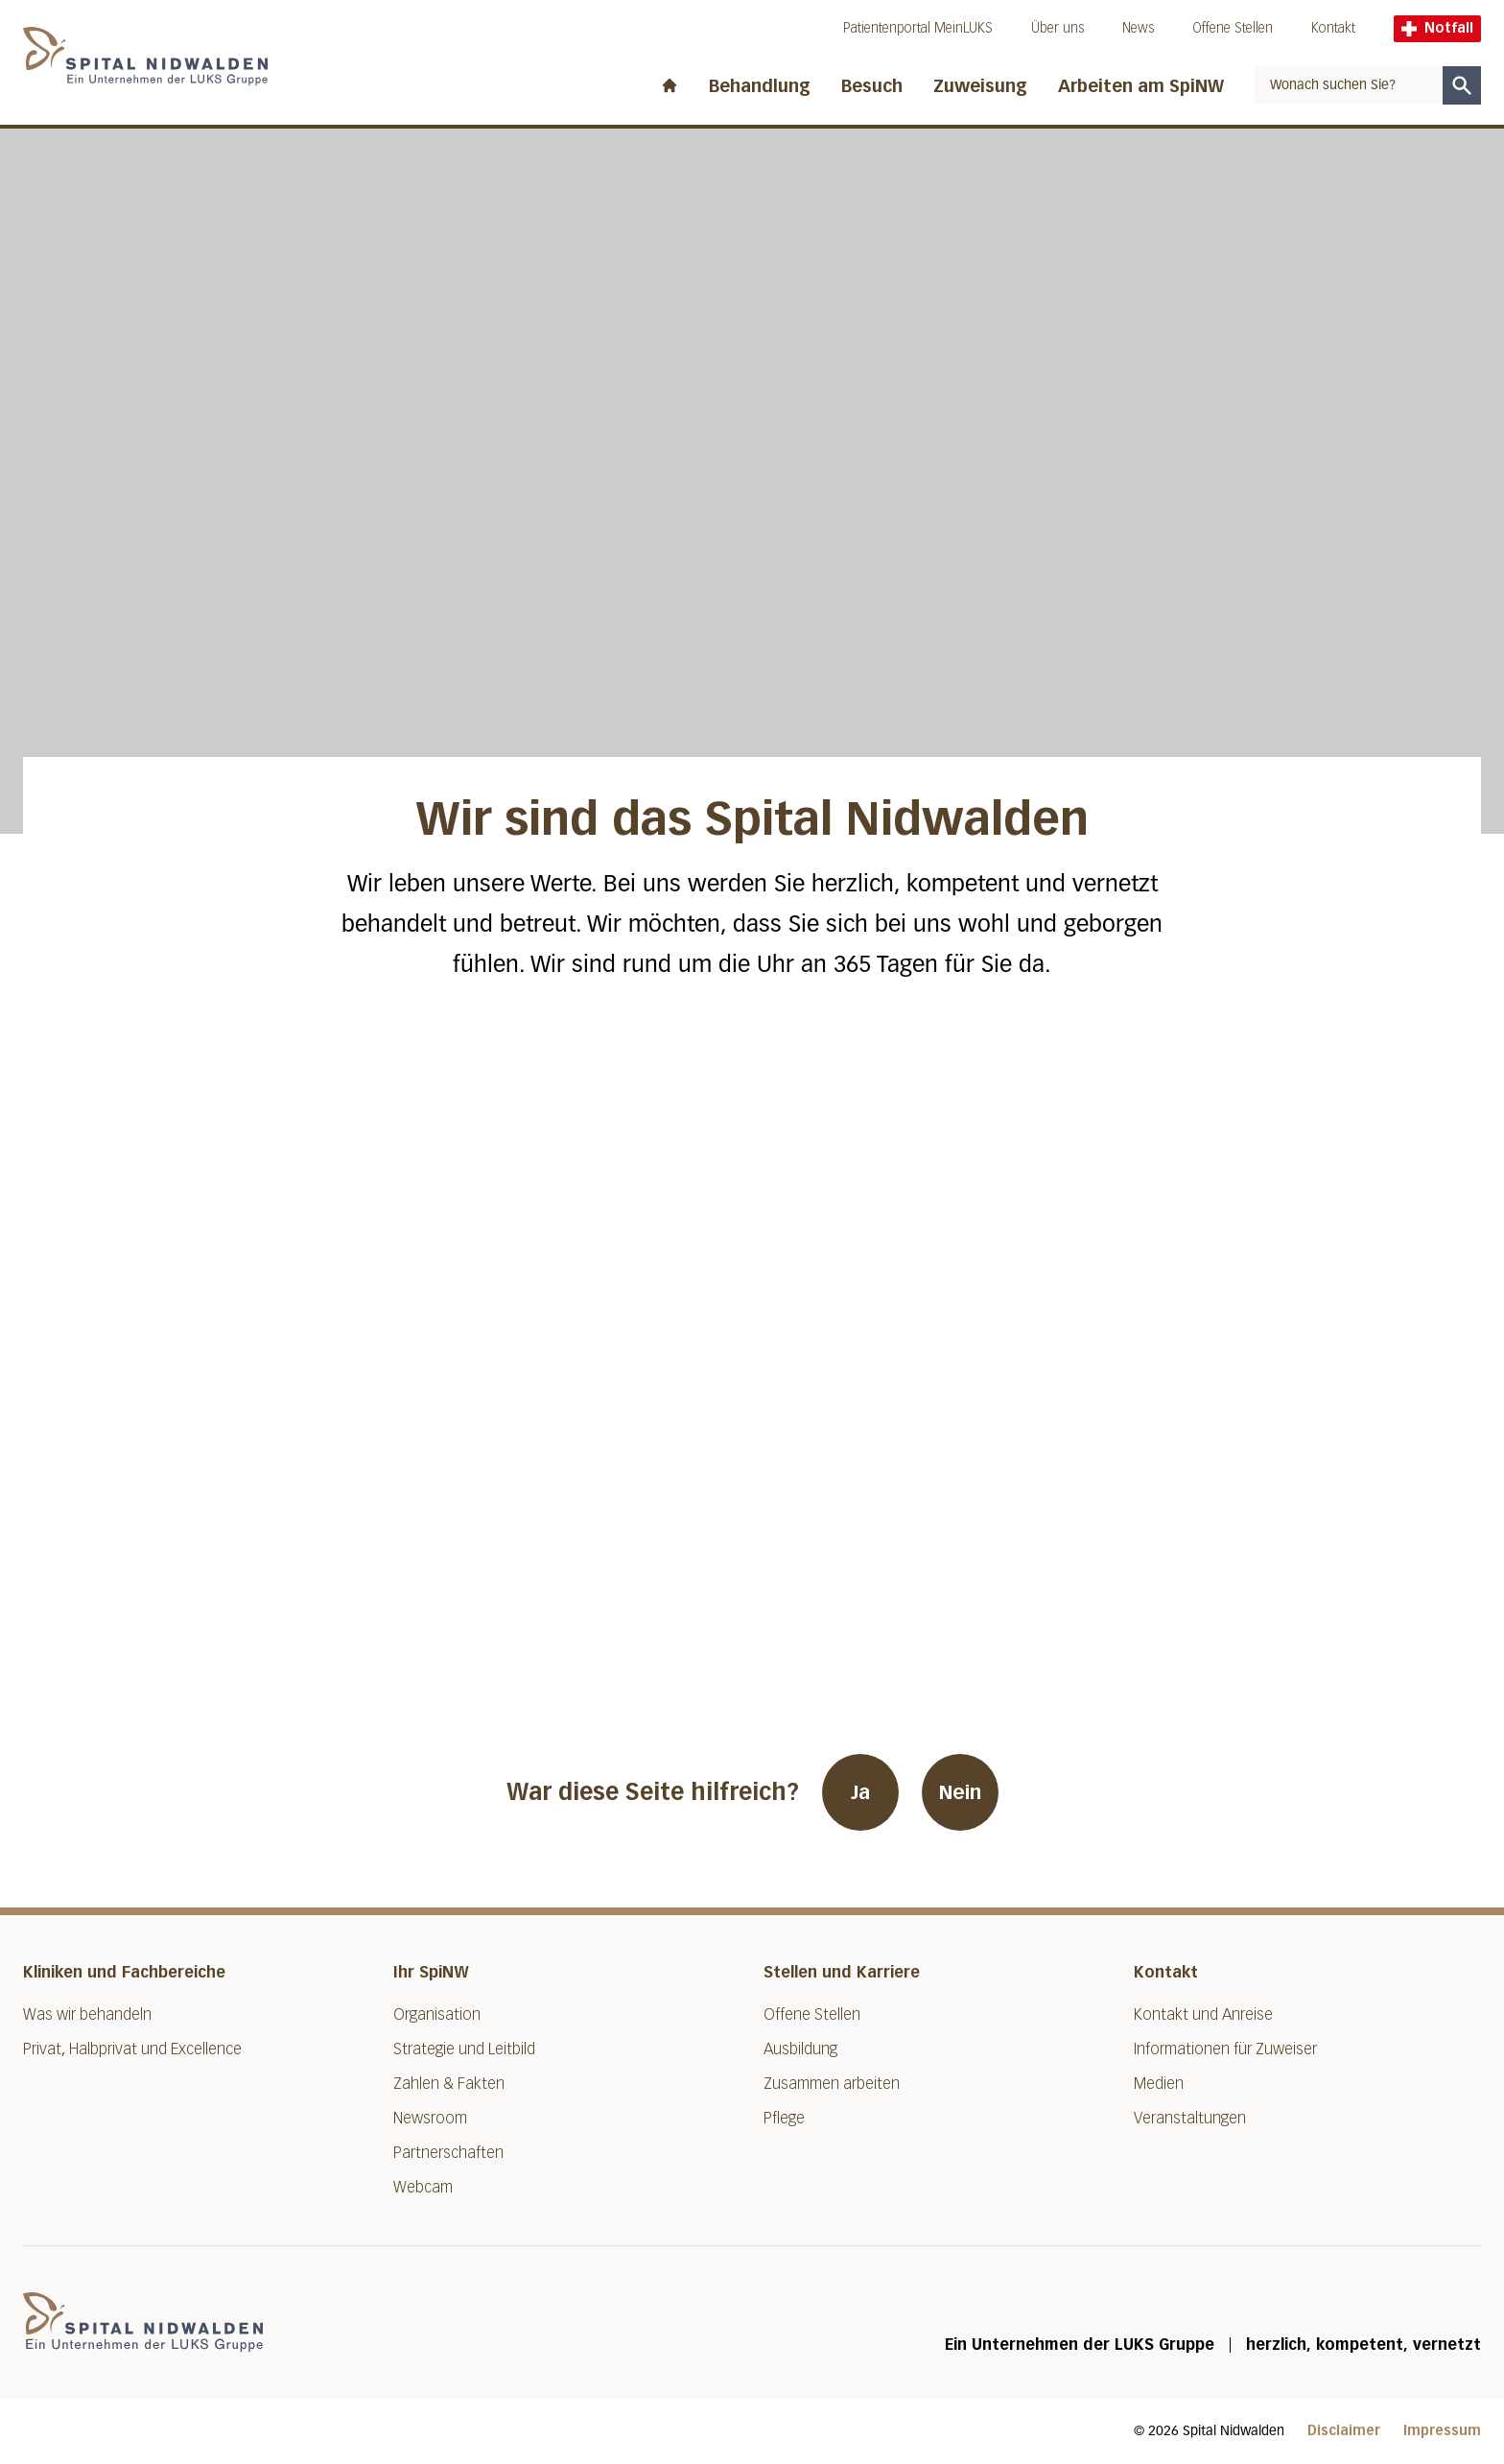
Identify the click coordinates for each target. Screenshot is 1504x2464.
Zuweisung (980, 86)
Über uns (1057, 28)
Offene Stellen (1232, 28)
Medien (1159, 2083)
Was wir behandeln (87, 2014)
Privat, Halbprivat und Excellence (132, 2049)
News (1138, 28)
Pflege (784, 2118)
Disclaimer (1343, 2431)
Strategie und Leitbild (464, 2049)
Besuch (872, 86)
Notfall (1437, 28)
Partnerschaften (448, 2153)
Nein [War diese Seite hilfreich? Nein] (960, 1792)
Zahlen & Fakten (449, 2083)
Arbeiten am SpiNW (1141, 86)
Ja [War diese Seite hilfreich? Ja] (860, 1792)
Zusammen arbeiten (832, 2083)
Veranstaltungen (1190, 2118)
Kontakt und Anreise (1203, 2014)
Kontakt (1333, 28)
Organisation (437, 2014)
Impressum (1442, 2431)
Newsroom (430, 2118)
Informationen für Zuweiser (1225, 2049)
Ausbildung (800, 2049)
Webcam (423, 2187)
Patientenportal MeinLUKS (918, 28)
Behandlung (760, 86)
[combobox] (1349, 85)
